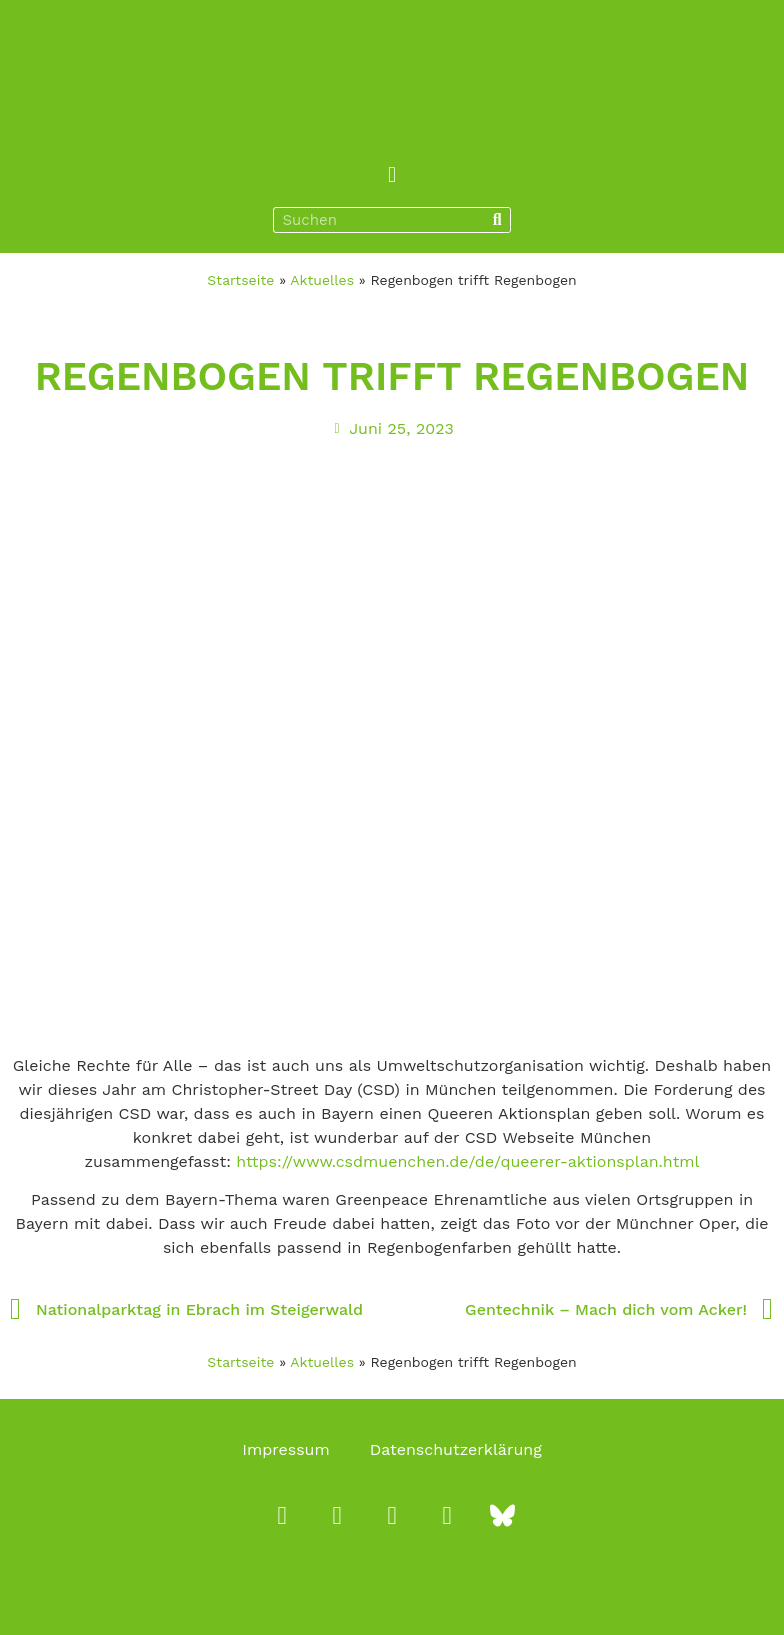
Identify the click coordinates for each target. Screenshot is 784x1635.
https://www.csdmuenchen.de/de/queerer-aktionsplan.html (467, 1161)
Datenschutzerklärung (456, 1449)
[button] (391, 174)
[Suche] (497, 220)
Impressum (285, 1449)
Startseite (240, 280)
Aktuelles (322, 280)
